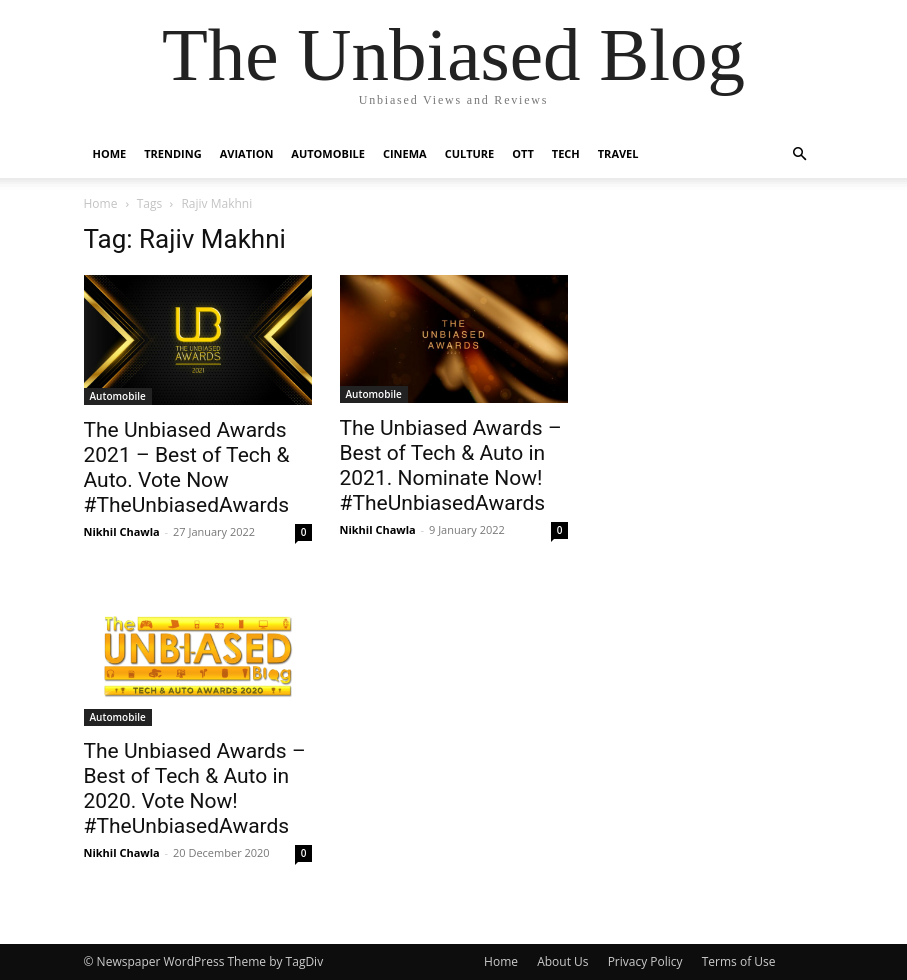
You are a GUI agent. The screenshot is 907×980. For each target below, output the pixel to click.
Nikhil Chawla (122, 531)
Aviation (247, 153)
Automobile (328, 153)
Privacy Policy (645, 961)
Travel (618, 153)
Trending (172, 153)
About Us (562, 961)
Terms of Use (739, 961)
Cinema (405, 153)
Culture (470, 153)
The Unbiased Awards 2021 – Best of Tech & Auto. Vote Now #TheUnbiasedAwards (187, 467)
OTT (523, 153)
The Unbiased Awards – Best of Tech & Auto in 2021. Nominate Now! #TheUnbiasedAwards (451, 465)
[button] (800, 154)
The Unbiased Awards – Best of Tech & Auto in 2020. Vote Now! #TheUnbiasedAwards (195, 788)
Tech (566, 153)
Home (110, 153)
